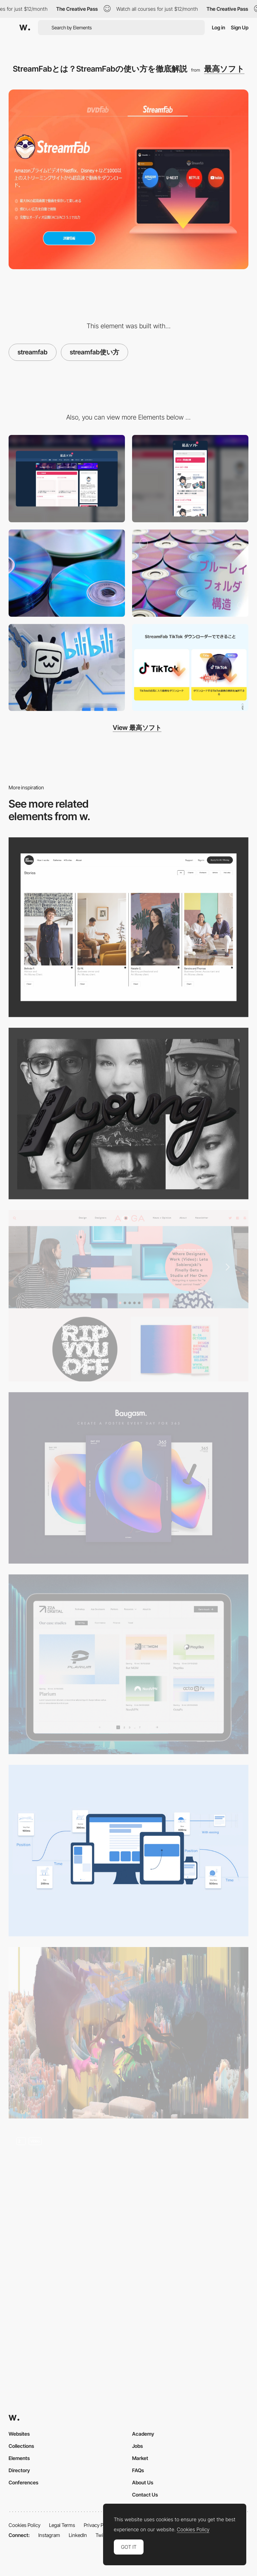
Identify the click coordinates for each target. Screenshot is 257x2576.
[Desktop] (67, 478)
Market (140, 2458)
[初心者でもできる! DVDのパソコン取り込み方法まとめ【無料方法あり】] (67, 573)
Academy (143, 2434)
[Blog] (128, 1664)
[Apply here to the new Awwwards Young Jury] (128, 1113)
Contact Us (145, 2495)
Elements (19, 2458)
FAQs (138, 2470)
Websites (19, 2434)
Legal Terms (62, 2525)
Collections (21, 2446)
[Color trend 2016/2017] (128, 1478)
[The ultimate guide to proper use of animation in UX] (128, 1850)
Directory (19, 2470)
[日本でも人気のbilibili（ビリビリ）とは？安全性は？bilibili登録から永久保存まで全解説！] (67, 667)
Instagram (49, 2535)
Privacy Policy (98, 2525)
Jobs (137, 2446)
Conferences (23, 2482)
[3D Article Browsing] (128, 2196)
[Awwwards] (24, 27)
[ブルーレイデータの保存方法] (190, 573)
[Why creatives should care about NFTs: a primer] (128, 2033)
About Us (142, 2482)
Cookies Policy (24, 2525)
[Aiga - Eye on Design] (128, 1295)
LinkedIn (78, 2535)
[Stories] (128, 927)
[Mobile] (190, 478)
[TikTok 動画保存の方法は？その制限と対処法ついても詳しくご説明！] (190, 667)
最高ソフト (224, 69)
